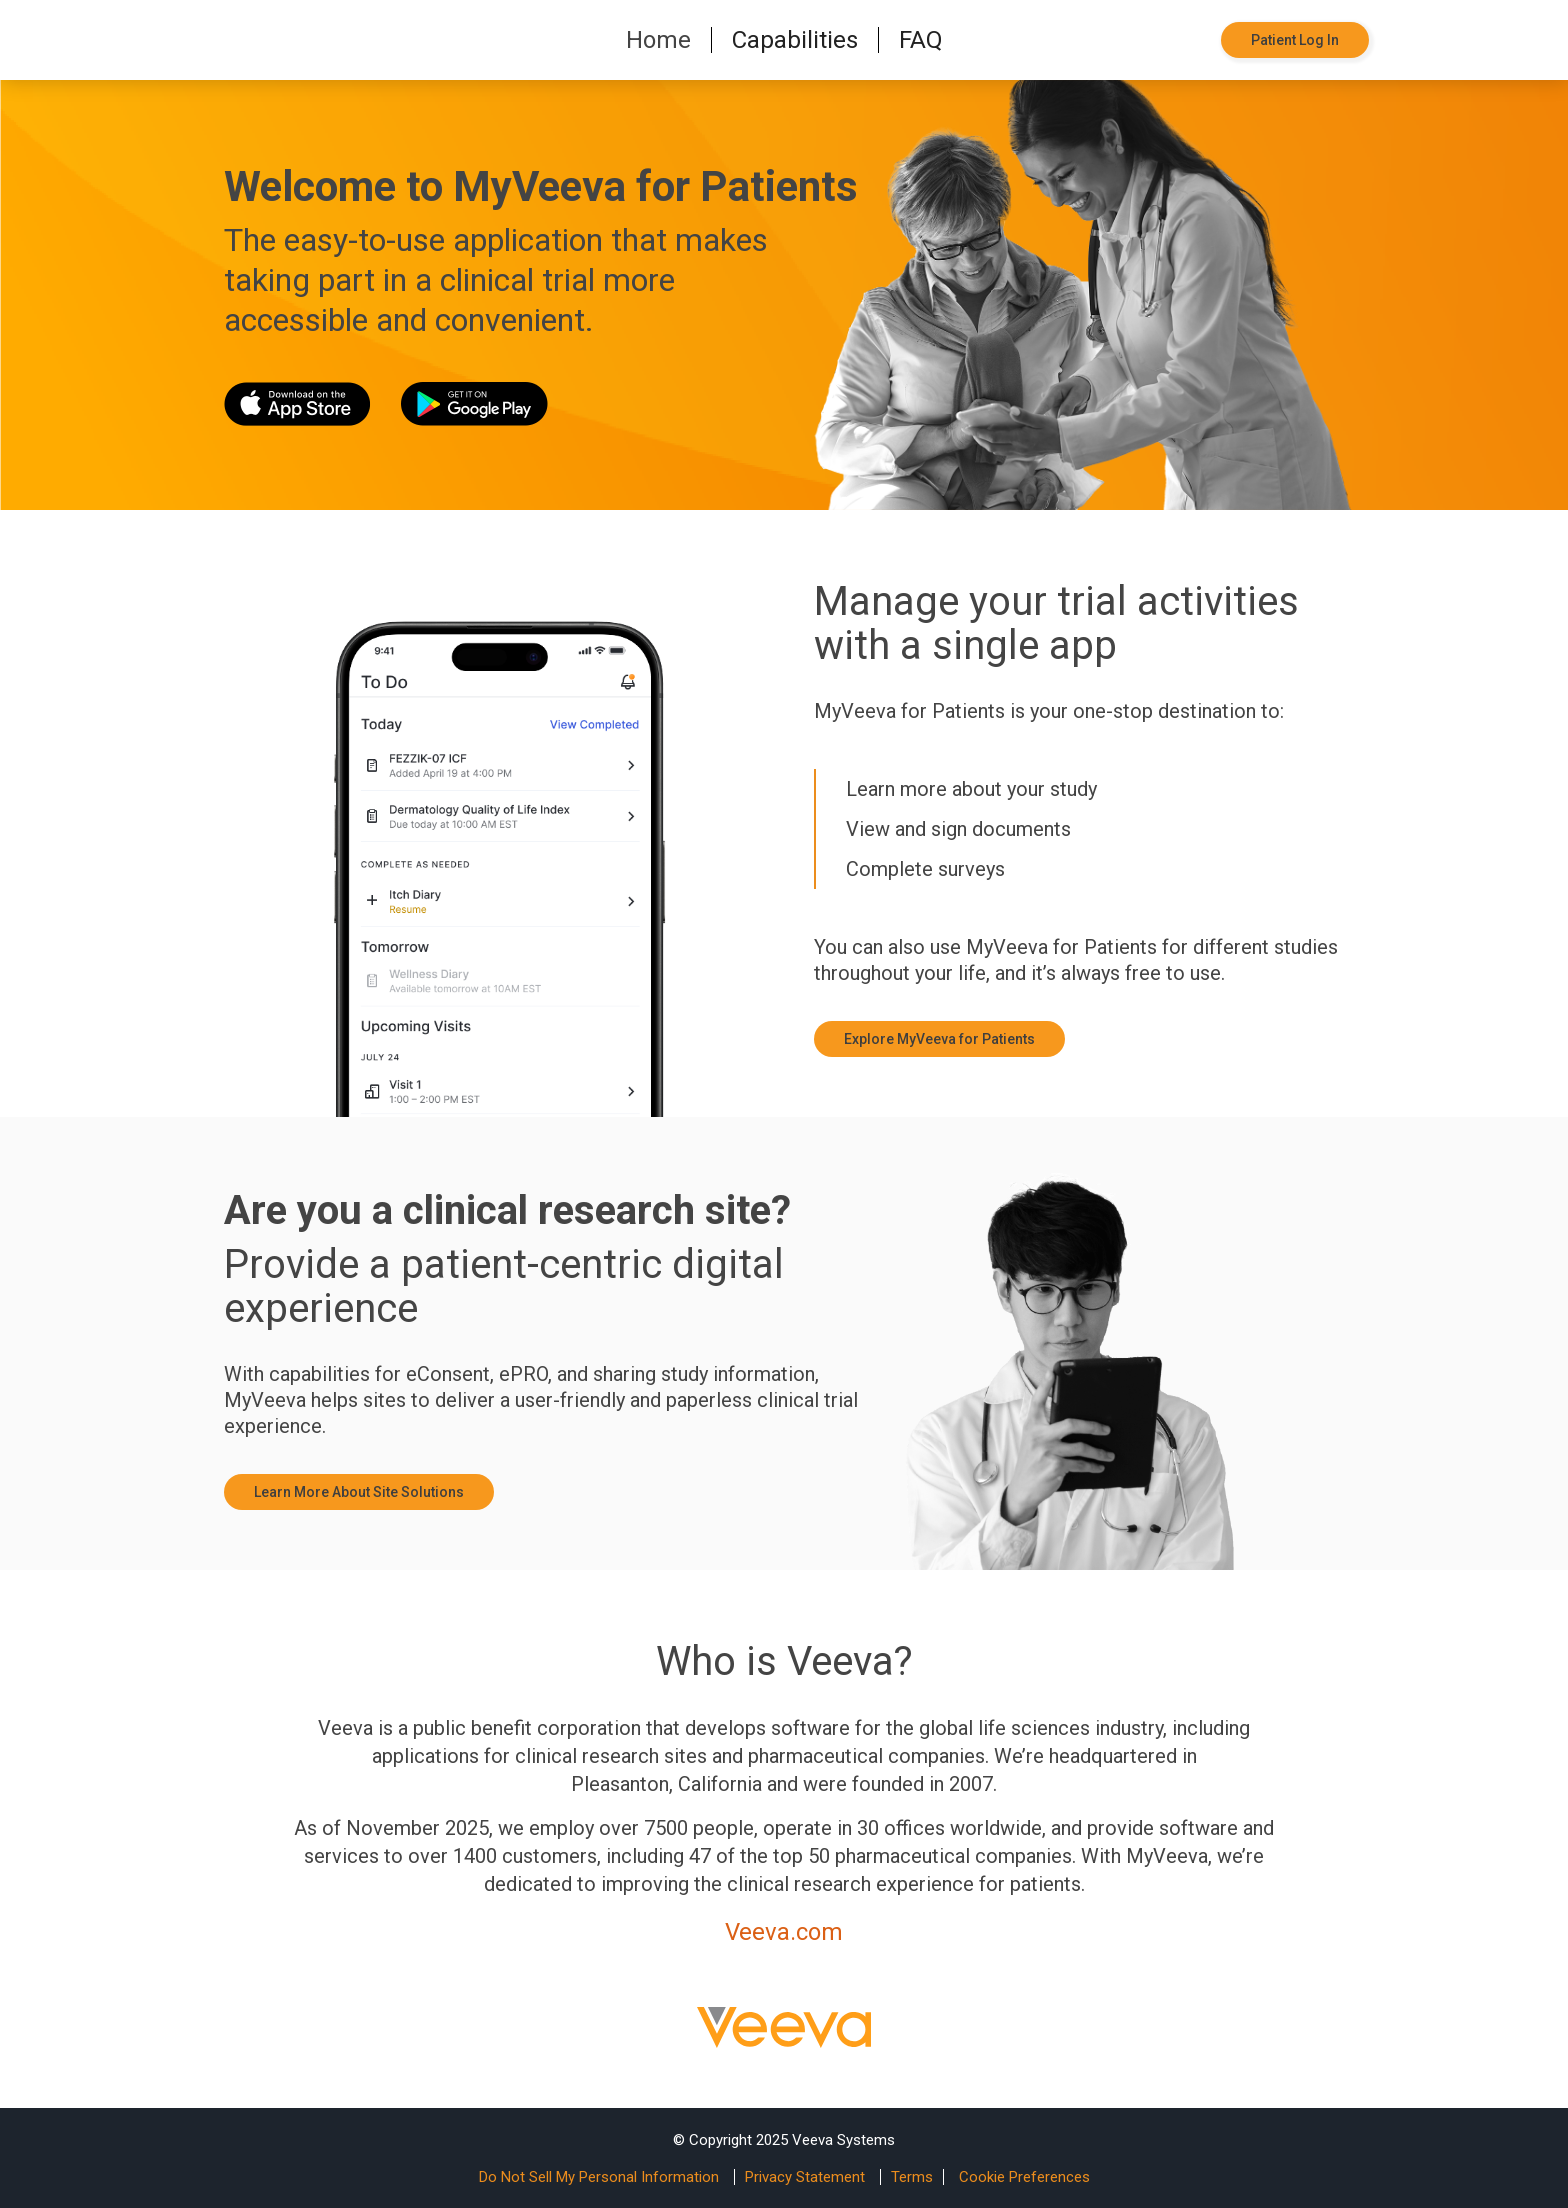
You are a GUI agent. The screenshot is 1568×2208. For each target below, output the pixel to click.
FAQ (921, 40)
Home (658, 40)
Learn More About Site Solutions (359, 1492)
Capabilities (795, 40)
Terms (912, 2177)
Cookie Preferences (1024, 2177)
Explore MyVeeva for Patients (939, 1039)
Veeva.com (784, 1932)
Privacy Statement (805, 2177)
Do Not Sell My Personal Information (599, 2177)
